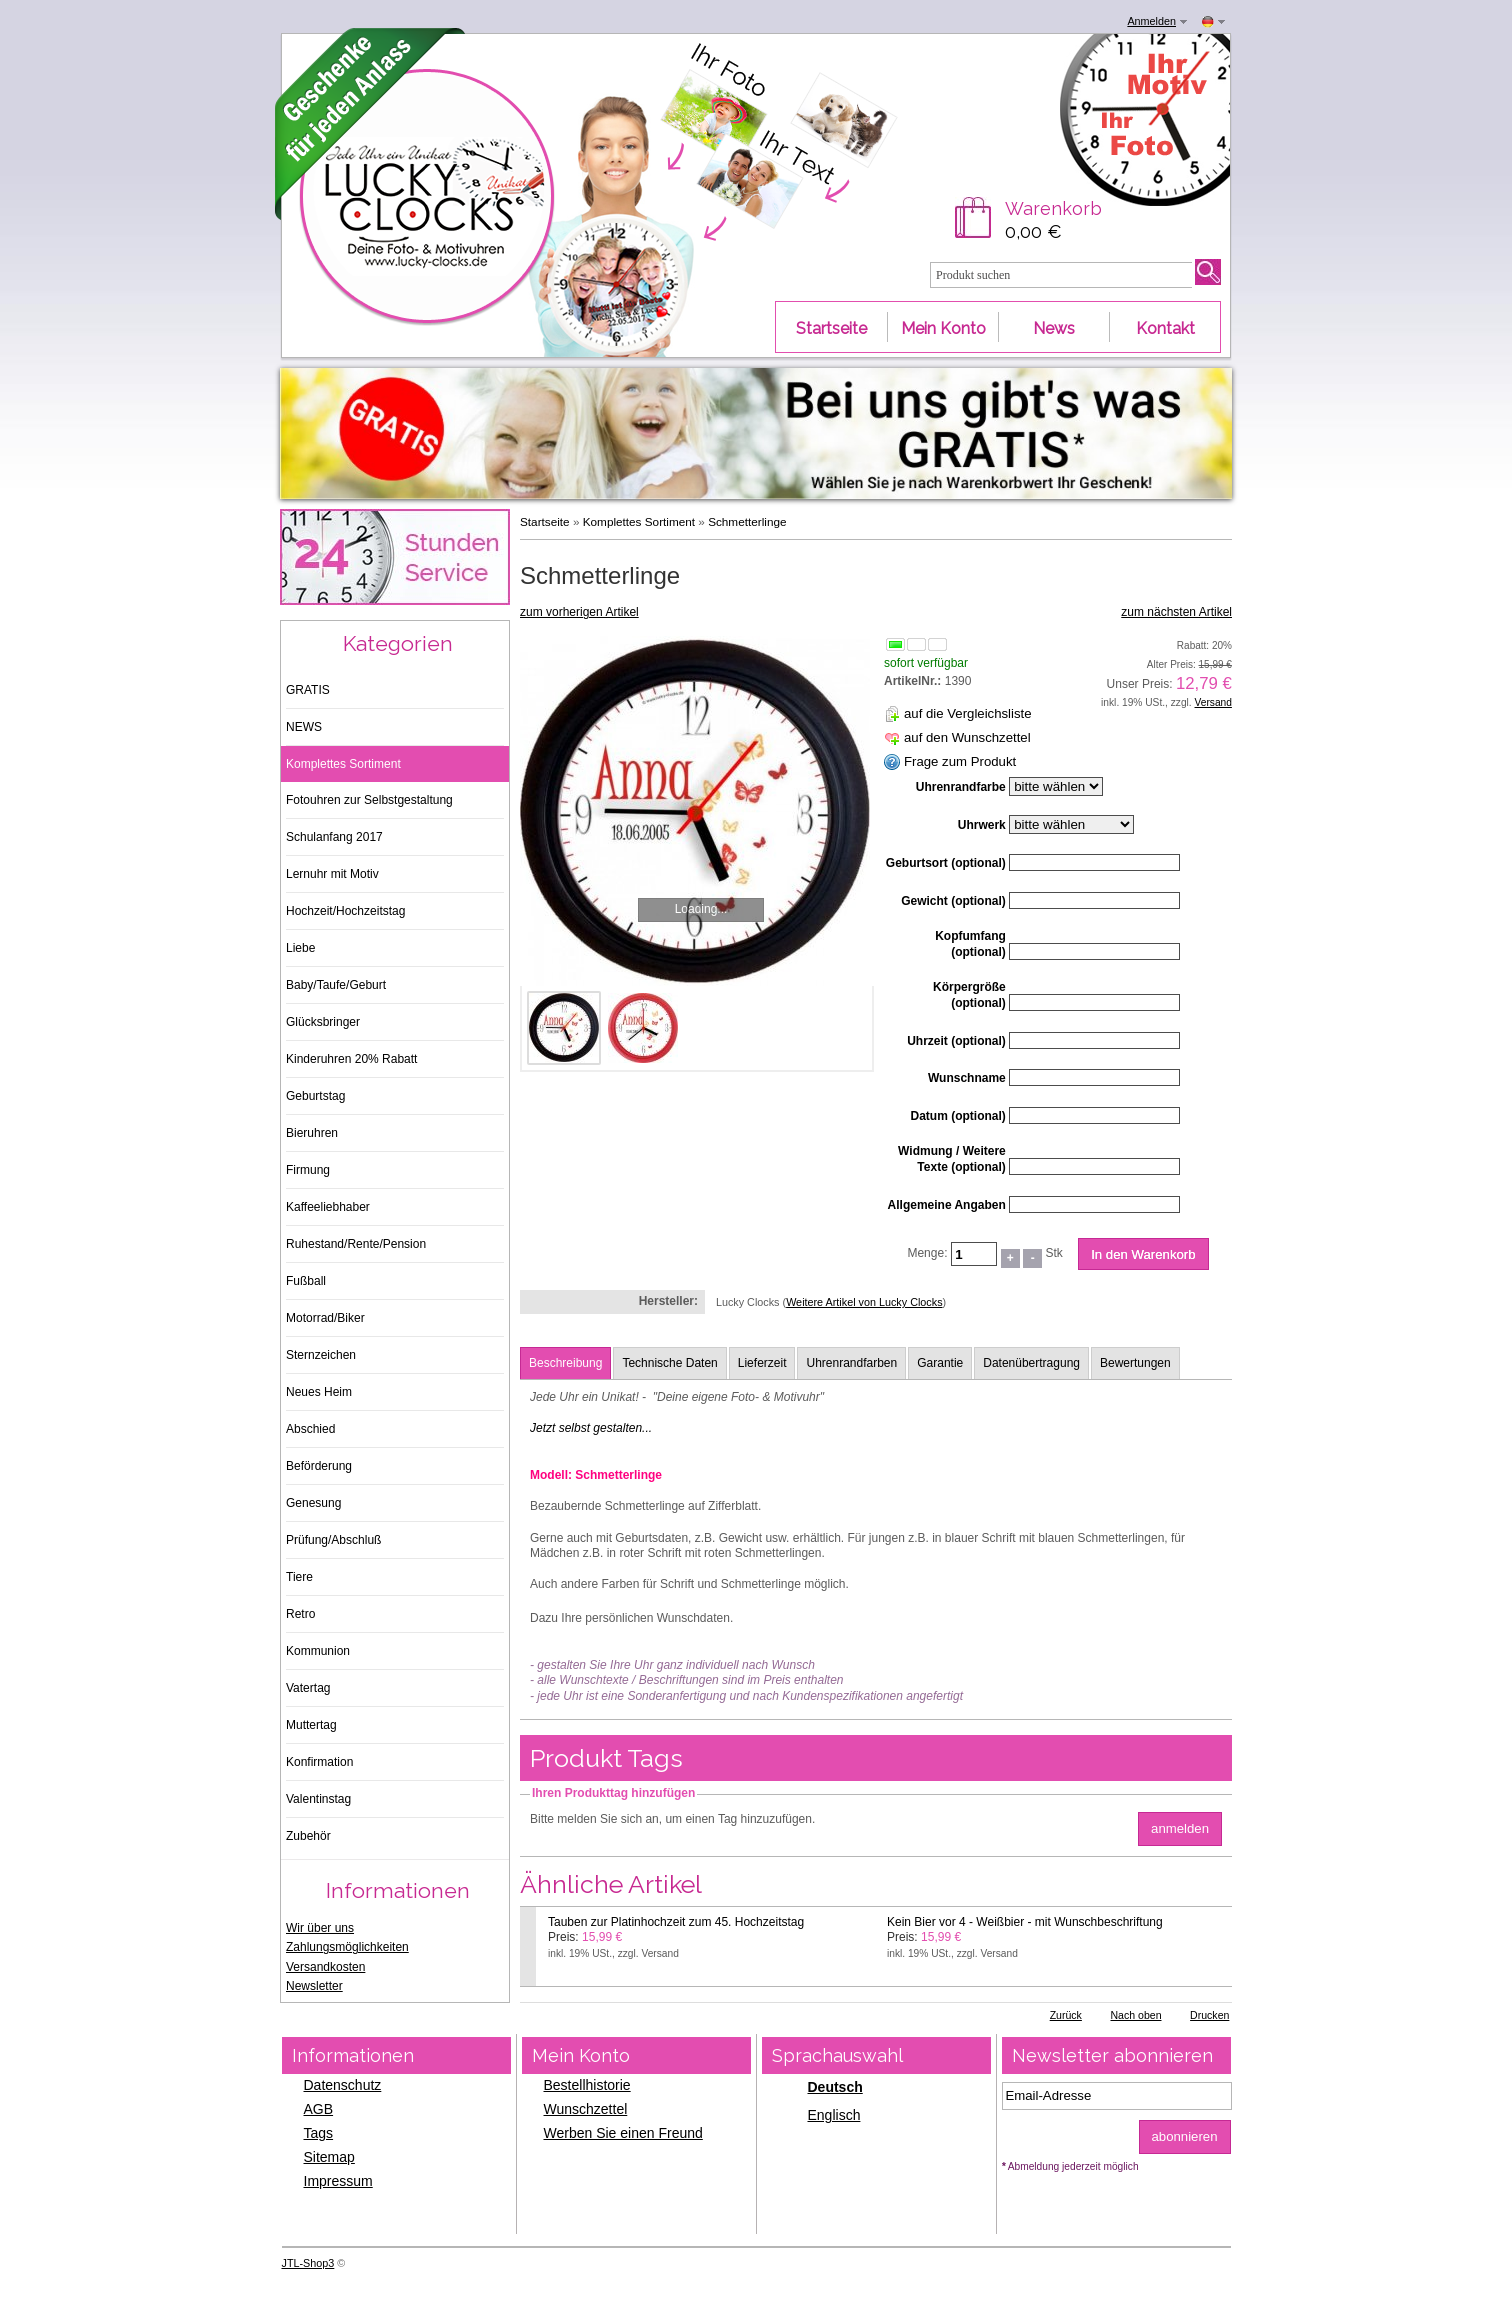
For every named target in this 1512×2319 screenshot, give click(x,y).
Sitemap (329, 2157)
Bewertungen (1135, 1363)
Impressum (338, 2181)
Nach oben (1135, 2015)
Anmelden (1151, 21)
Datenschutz (343, 2085)
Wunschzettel (586, 2109)
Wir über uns (320, 1928)
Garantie (940, 1363)
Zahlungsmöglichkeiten (347, 1947)
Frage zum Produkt (960, 761)
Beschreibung (565, 1363)
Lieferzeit (762, 1363)
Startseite (545, 521)
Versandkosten (325, 1967)
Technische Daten (669, 1363)
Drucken (1209, 2015)
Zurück (1066, 2015)
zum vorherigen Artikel (579, 612)
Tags (319, 2133)
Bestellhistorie (587, 2085)
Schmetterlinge (747, 521)
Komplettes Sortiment (639, 521)
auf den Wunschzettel (967, 737)
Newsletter (314, 1986)
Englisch (834, 2115)
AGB (319, 2109)
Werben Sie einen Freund (623, 2133)
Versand (1213, 702)
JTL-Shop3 (308, 2263)
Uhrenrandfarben (851, 1363)
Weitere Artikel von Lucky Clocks (864, 1302)
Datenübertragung (1031, 1363)
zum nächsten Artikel (1176, 612)
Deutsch (835, 2087)
